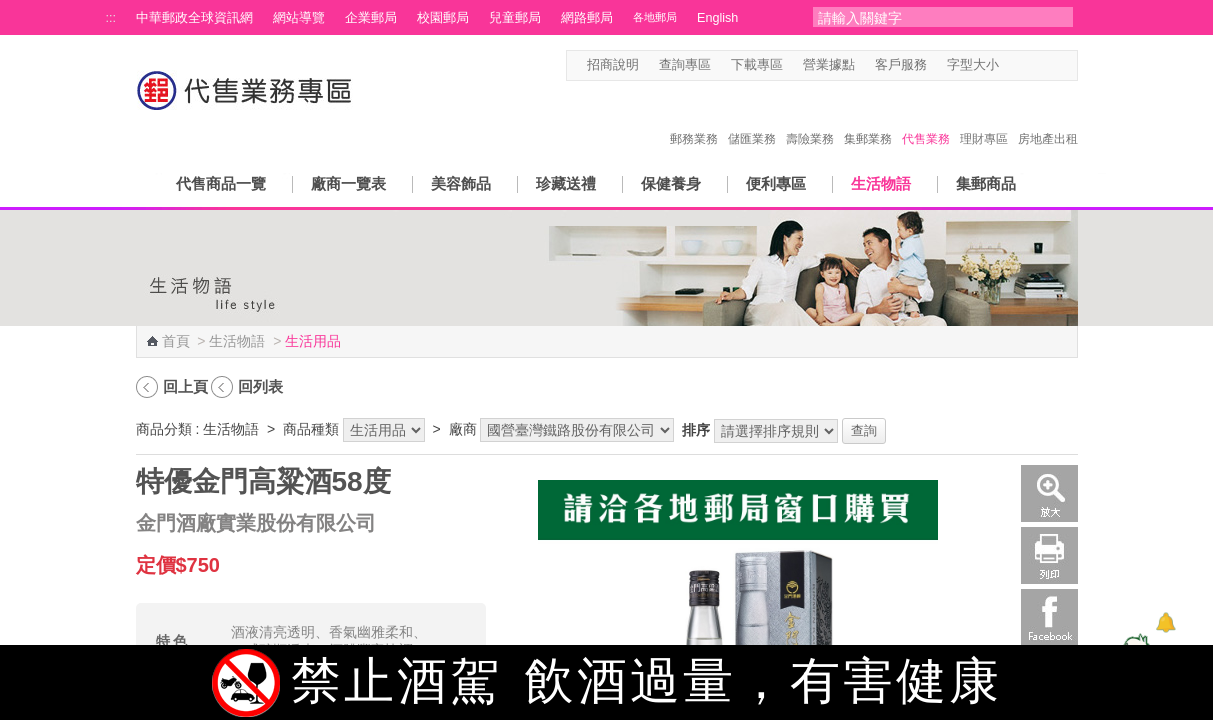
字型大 (1049, 65)
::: (111, 18)
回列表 (260, 386)
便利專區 (776, 183)
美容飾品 (461, 183)
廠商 (463, 429)
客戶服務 (901, 65)
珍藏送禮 (566, 183)
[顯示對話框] (1165, 622)
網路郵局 (587, 18)
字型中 (1030, 65)
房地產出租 (1048, 118)
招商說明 (613, 65)
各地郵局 (655, 17)
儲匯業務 (752, 118)
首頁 (176, 341)
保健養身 (671, 183)
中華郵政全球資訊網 (194, 18)
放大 (1049, 493)
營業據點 (829, 65)
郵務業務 (694, 118)
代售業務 (926, 118)
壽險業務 (810, 118)
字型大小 (973, 65)
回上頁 (185, 386)
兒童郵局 (515, 18)
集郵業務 (868, 118)
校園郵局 (443, 18)
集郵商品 (986, 183)
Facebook (1049, 617)
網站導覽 (299, 18)
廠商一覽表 (348, 183)
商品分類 (164, 429)
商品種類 (311, 429)
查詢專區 (685, 65)
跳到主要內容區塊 (10, 10)
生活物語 (881, 183)
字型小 (1011, 65)
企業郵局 (371, 18)
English (717, 18)
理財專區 (984, 118)
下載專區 (757, 65)
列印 (1049, 555)
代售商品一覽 (221, 183)
